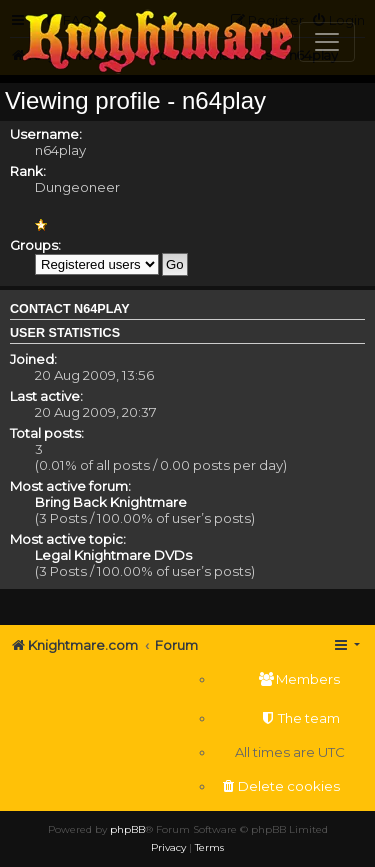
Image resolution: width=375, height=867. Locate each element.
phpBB (127, 829)
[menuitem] (280, 679)
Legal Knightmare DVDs (113, 555)
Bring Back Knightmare (111, 502)
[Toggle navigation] (327, 42)
